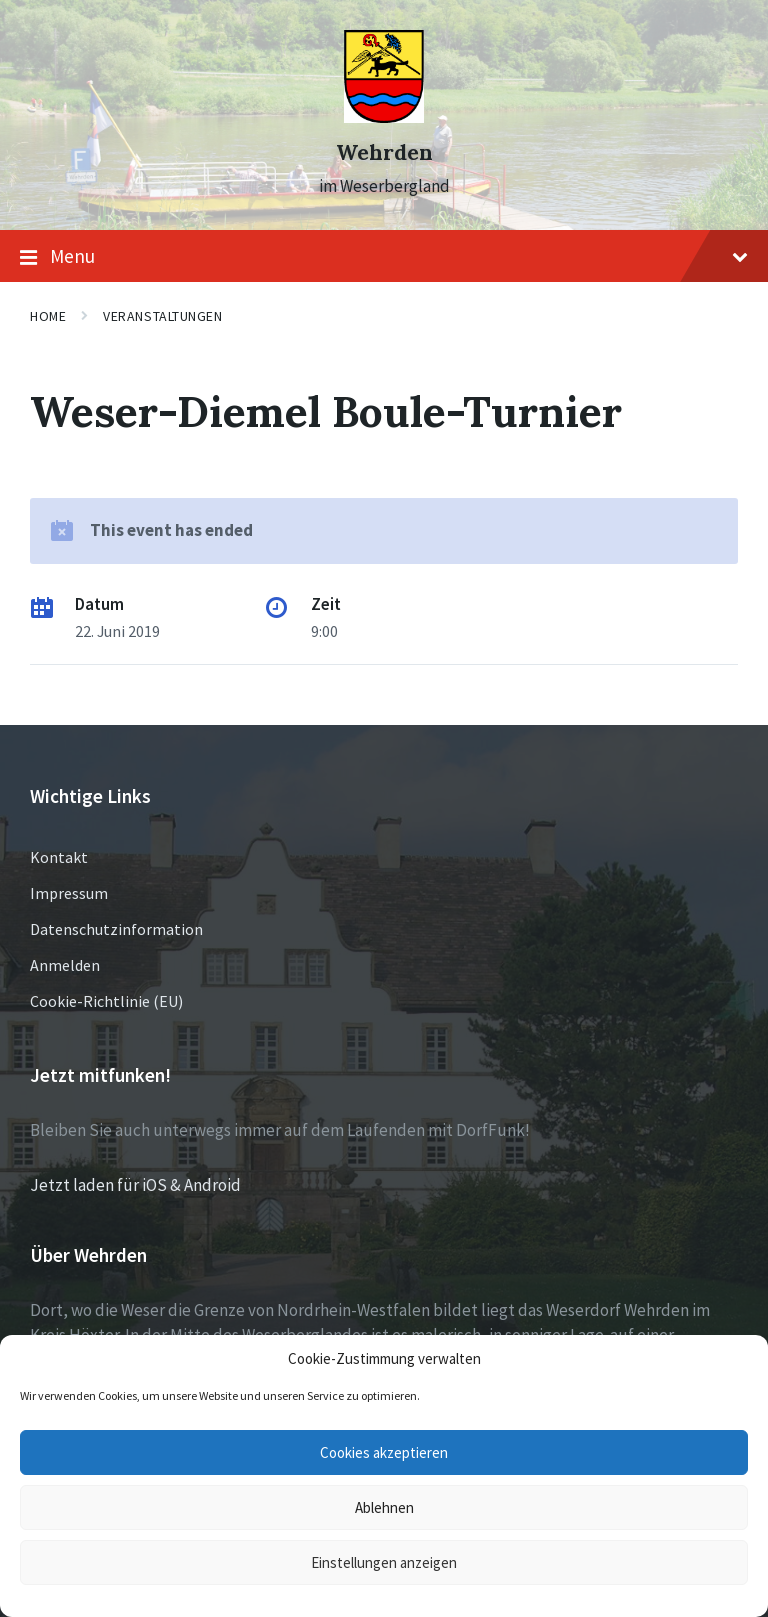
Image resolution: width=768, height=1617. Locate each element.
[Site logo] (384, 117)
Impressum (69, 893)
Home (48, 316)
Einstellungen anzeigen (384, 1562)
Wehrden (384, 152)
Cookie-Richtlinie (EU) (106, 1001)
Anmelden (65, 965)
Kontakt (59, 857)
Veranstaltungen (162, 316)
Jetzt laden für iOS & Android (135, 1185)
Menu (384, 257)
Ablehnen (384, 1507)
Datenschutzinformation (116, 929)
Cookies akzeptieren (384, 1452)
